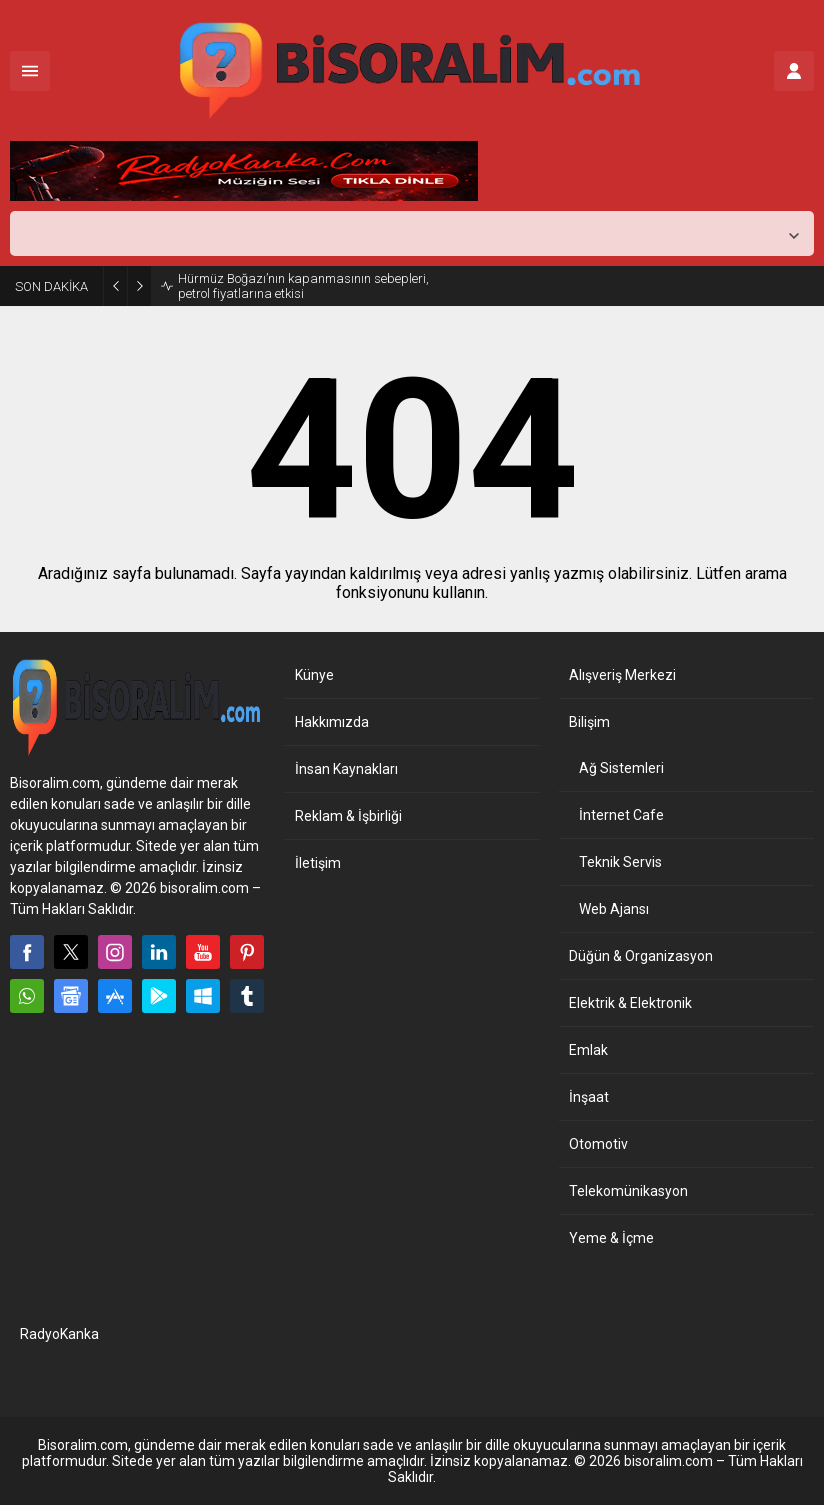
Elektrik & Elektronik (630, 1003)
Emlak (588, 1050)
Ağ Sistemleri (621, 768)
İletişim (318, 863)
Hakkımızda (332, 722)
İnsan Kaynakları (346, 769)
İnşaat (589, 1097)
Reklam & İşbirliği (348, 816)
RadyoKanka (59, 1334)
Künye (314, 675)
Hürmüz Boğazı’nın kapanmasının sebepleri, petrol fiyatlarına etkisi (303, 286)
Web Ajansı (614, 909)
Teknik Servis (620, 862)
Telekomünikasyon (628, 1191)
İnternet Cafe (621, 815)
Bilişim (589, 722)
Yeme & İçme (611, 1238)
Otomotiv (598, 1144)
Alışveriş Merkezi (622, 675)
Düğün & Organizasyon (641, 956)
